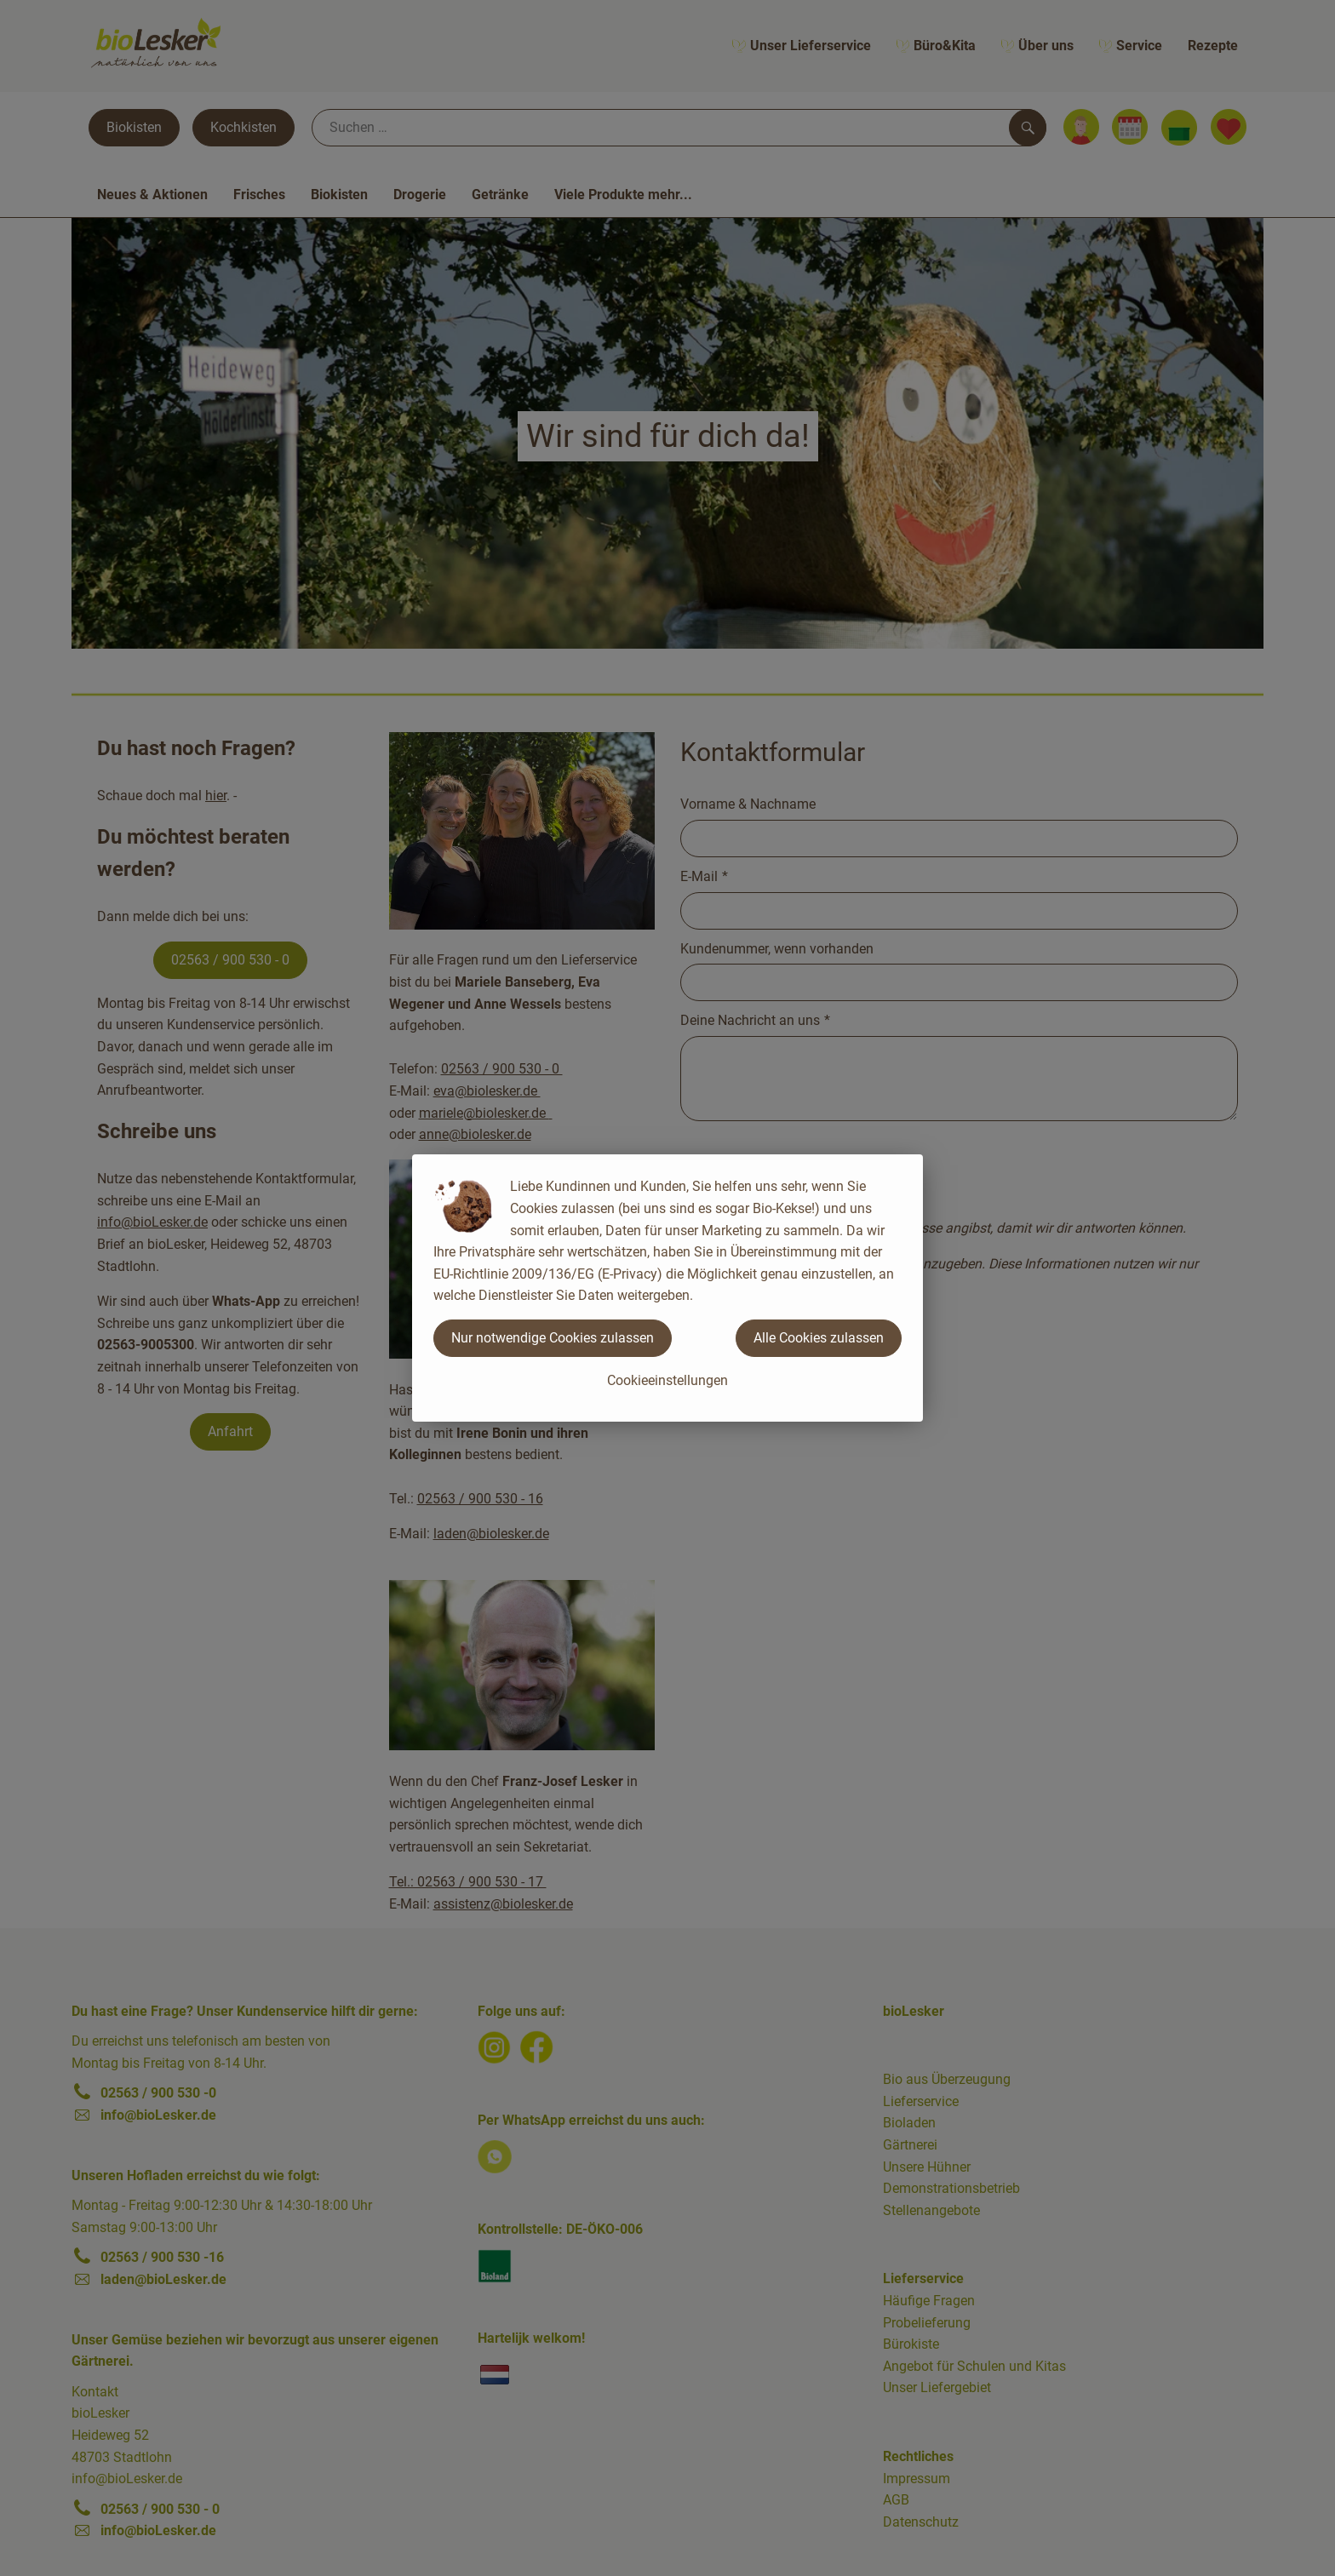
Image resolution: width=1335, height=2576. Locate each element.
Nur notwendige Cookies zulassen (552, 1338)
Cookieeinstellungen (667, 1380)
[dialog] (667, 1288)
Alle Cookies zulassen (818, 1338)
